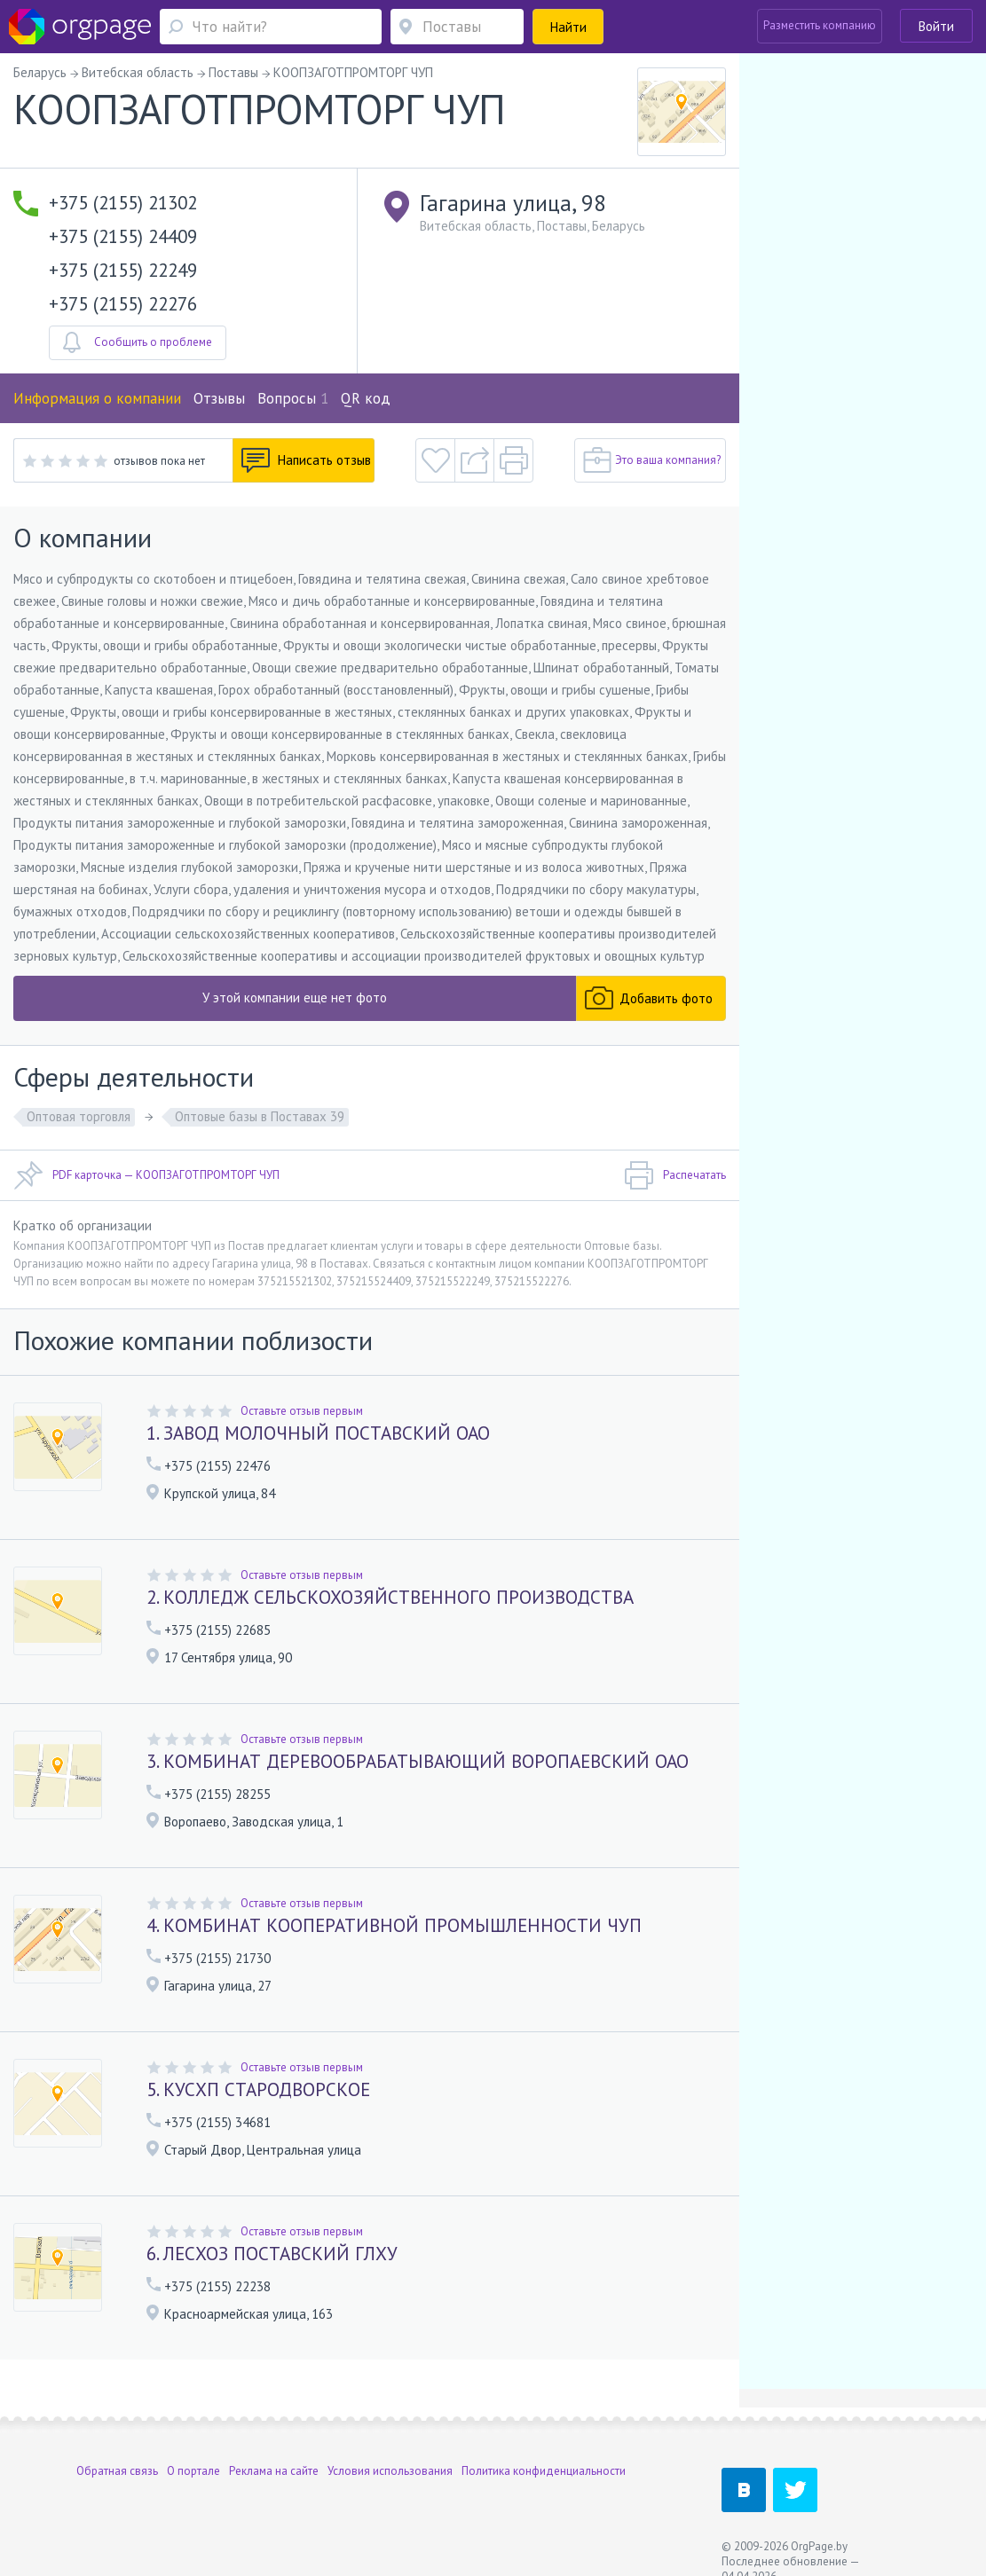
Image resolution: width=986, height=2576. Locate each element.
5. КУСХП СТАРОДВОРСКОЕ (258, 2089)
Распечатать (675, 1175)
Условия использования (390, 2470)
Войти (936, 26)
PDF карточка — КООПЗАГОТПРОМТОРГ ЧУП (146, 1175)
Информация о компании (97, 398)
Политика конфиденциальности (543, 2470)
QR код (365, 398)
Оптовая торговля (78, 1116)
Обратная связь (117, 2470)
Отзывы (219, 398)
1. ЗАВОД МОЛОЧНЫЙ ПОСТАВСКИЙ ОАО (318, 1433)
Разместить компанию (819, 25)
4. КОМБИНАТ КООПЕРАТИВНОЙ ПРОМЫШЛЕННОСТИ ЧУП (394, 1925)
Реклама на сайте (274, 2470)
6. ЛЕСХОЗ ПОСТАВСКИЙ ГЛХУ (272, 2254)
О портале (193, 2470)
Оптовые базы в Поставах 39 (259, 1116)
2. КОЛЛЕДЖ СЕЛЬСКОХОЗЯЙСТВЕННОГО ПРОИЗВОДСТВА (390, 1597)
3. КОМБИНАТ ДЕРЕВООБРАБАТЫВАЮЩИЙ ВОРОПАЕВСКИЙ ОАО (417, 1761)
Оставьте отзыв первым (302, 1410)
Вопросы (292, 398)
